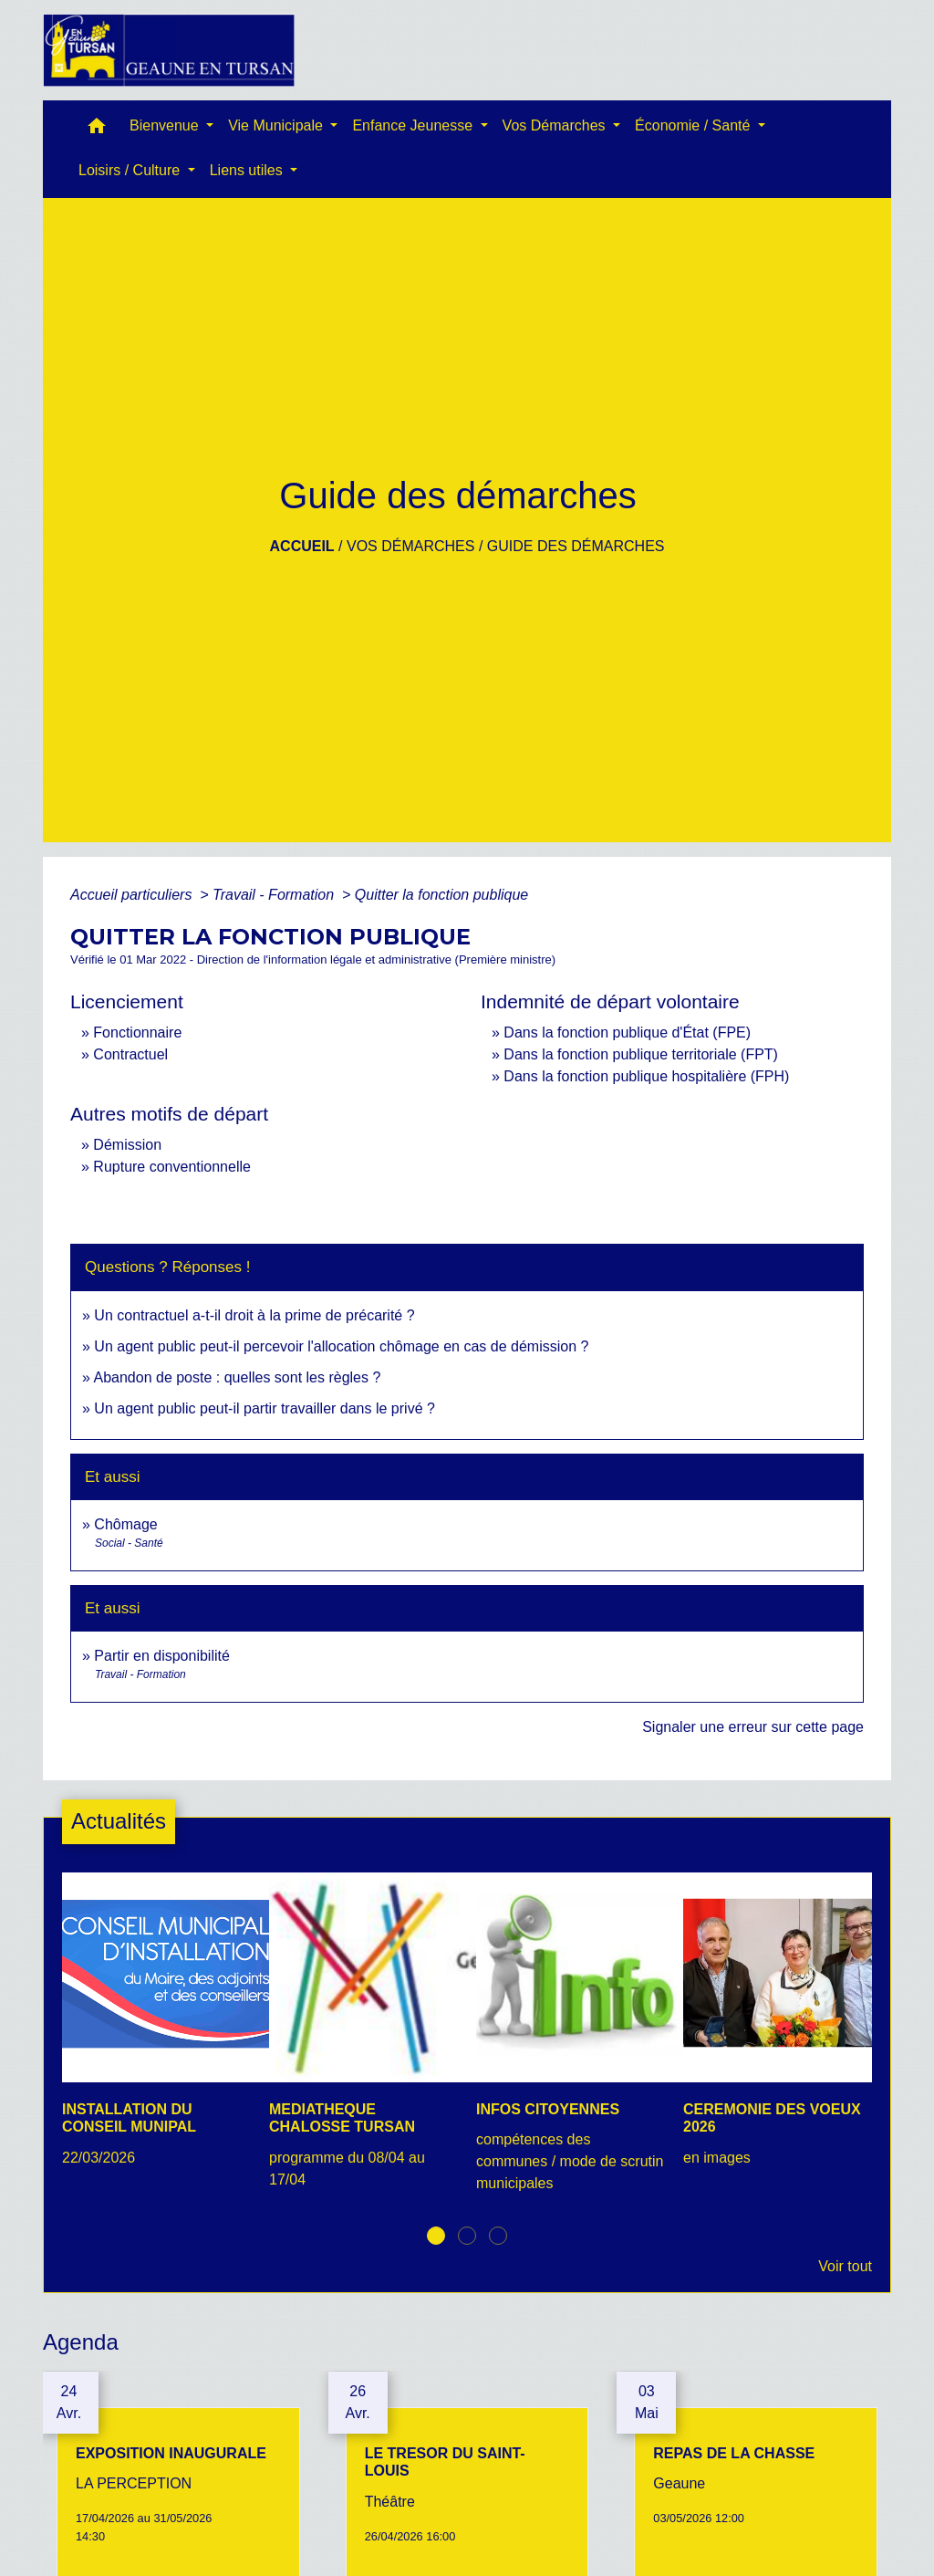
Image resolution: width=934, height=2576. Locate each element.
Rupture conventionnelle (172, 1166)
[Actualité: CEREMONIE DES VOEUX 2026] (777, 2029)
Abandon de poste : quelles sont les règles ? (236, 1377)
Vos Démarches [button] (556, 125)
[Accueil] (169, 50)
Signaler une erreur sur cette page (753, 1727)
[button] (96, 130)
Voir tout (845, 2266)
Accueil (302, 546)
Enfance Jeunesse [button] (414, 125)
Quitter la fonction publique (441, 894)
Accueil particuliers (133, 894)
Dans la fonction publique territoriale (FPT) (640, 1054)
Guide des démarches (576, 546)
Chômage (125, 1524)
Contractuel (130, 1054)
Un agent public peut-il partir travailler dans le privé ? (264, 1408)
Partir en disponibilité (162, 1655)
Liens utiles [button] (248, 170)
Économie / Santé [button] (694, 125)
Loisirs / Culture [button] (131, 170)
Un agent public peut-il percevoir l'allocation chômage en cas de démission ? (341, 1346)
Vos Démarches (410, 546)
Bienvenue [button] (166, 125)
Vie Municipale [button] (277, 125)
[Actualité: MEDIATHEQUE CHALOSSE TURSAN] (363, 2040)
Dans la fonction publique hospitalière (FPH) (646, 1076)
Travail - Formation (275, 894)
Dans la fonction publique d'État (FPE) (627, 1032)
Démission (127, 1144)
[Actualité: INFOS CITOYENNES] (570, 2042)
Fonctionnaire (137, 1032)
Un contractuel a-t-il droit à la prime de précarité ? (254, 1315)
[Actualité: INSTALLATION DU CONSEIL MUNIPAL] (156, 2029)
